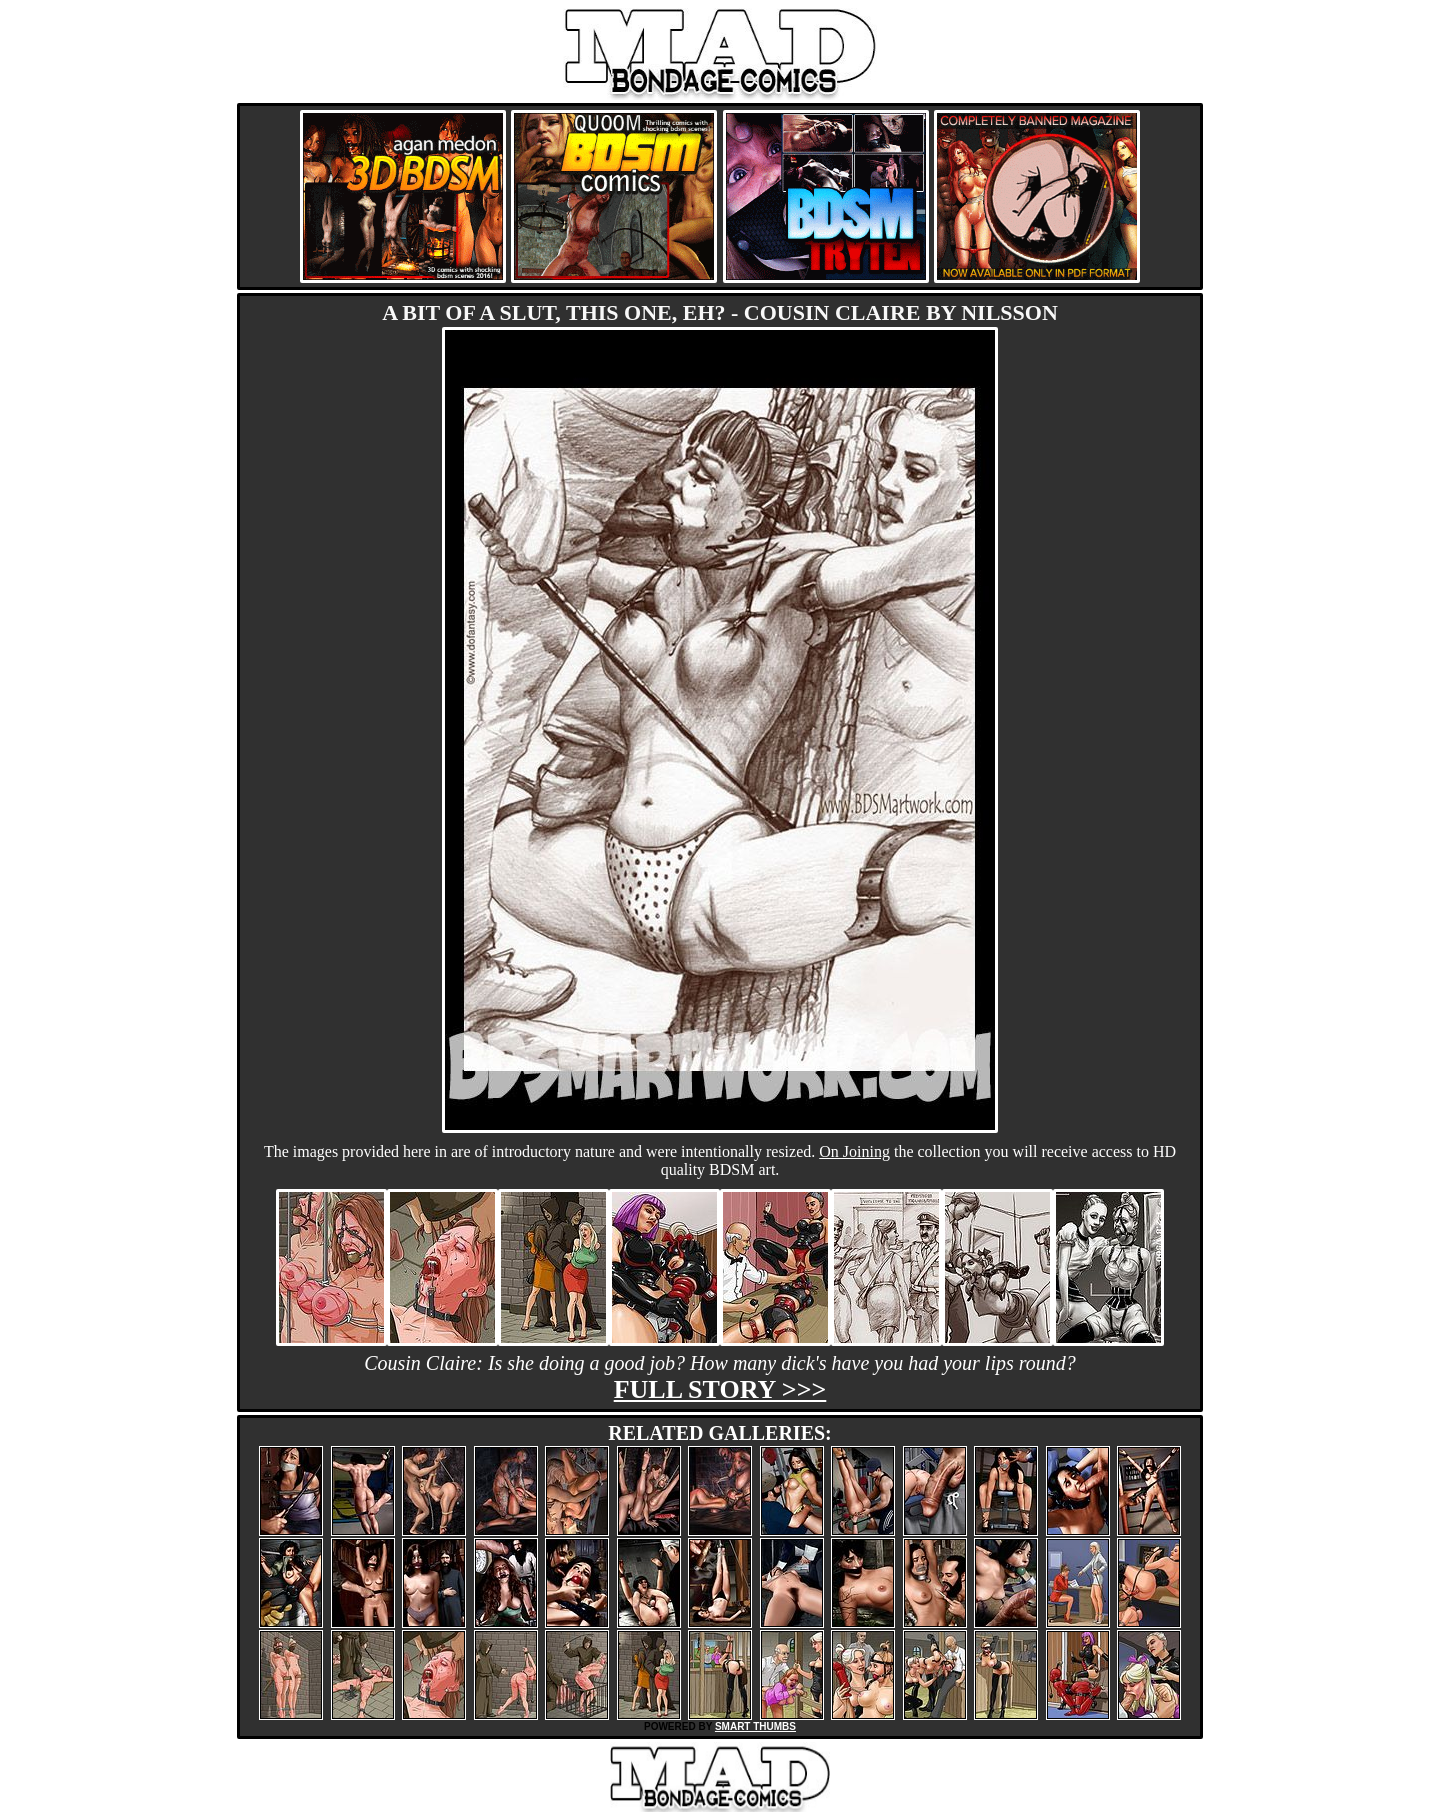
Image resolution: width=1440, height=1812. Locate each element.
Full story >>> (720, 1389)
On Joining (854, 1151)
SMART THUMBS (755, 1726)
